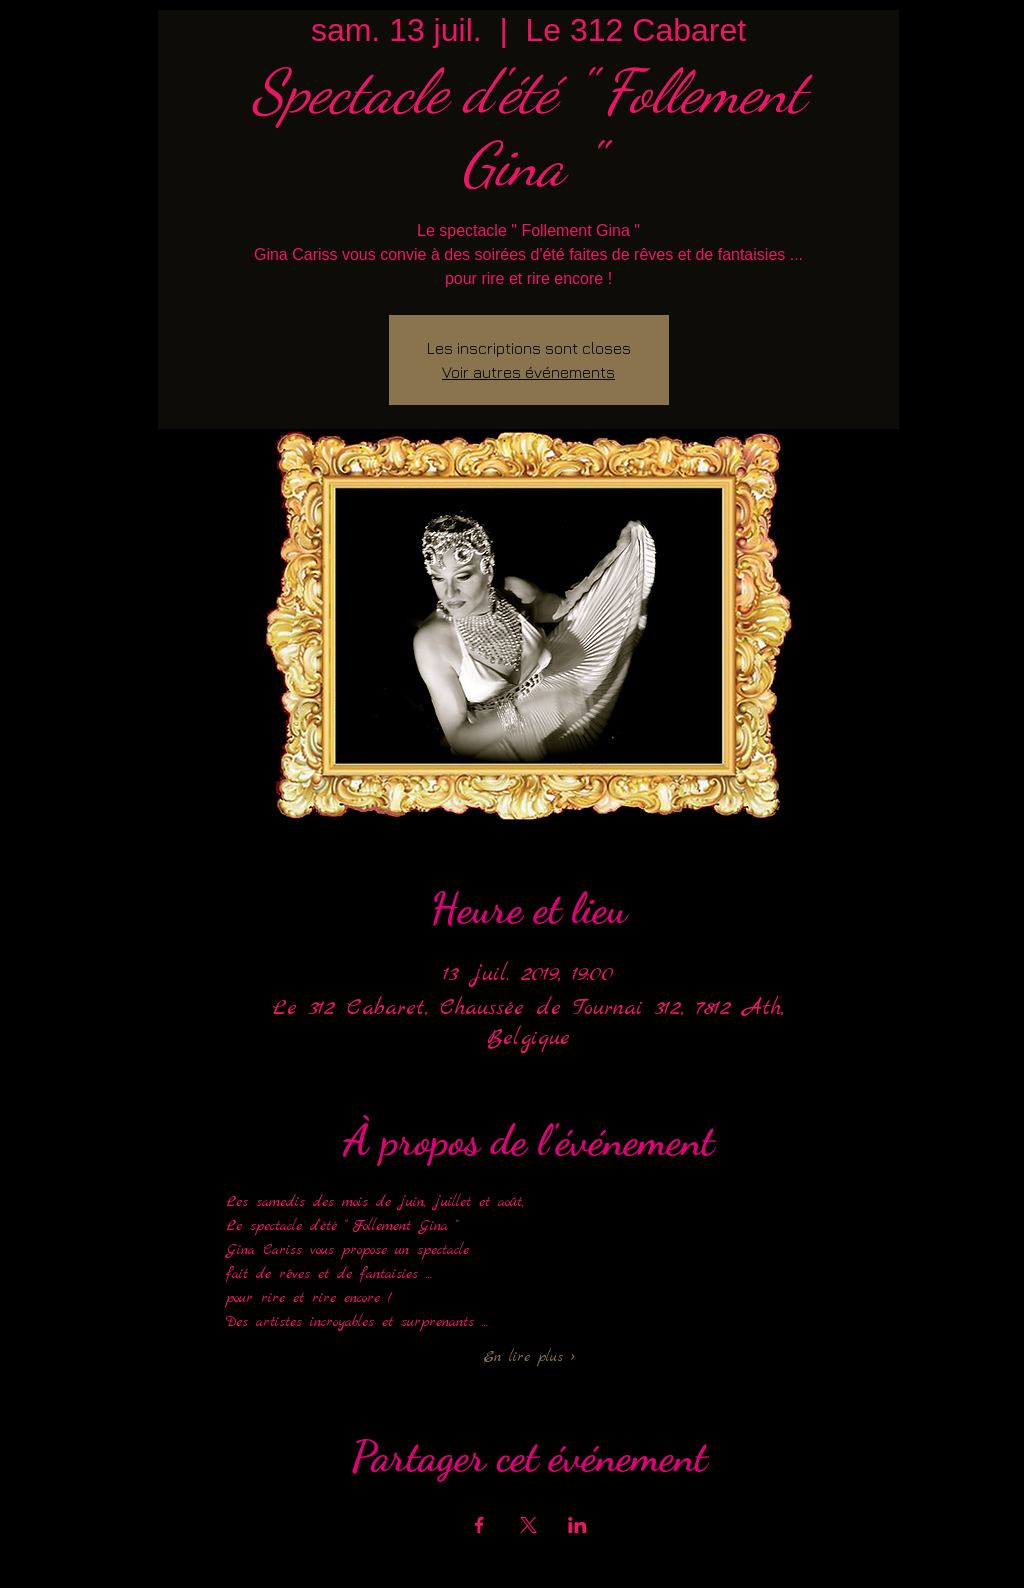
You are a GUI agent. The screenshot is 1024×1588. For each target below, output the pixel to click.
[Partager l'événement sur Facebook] (479, 1525)
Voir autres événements (528, 372)
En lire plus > (529, 1357)
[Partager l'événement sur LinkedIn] (577, 1525)
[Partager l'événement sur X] (528, 1525)
